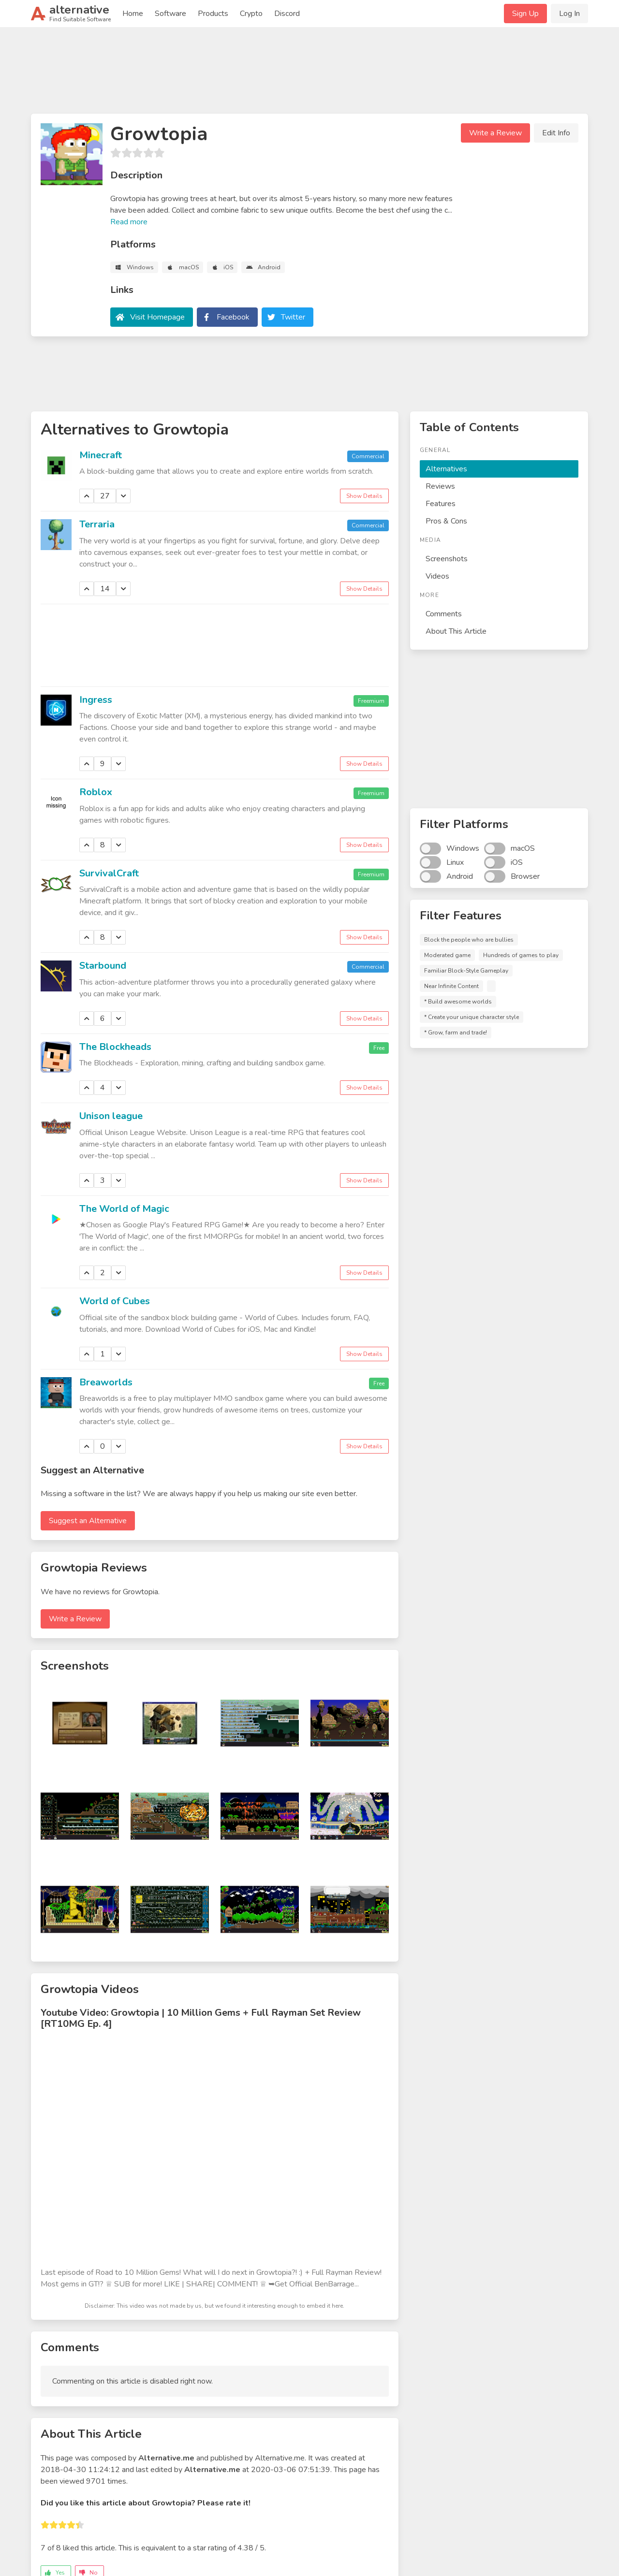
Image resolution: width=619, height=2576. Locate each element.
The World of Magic (124, 1208)
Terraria (97, 524)
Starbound (102, 965)
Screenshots (447, 558)
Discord (287, 13)
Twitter (293, 317)
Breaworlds (106, 1382)
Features (441, 503)
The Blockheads (115, 1046)
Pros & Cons (446, 521)
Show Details (364, 496)
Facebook (233, 317)
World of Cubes (114, 1301)
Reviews (440, 486)
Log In (569, 13)
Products (213, 13)
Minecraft (100, 455)
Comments (444, 614)
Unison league (111, 1115)
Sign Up (525, 13)
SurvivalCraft (109, 873)
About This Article (456, 631)
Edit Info (556, 133)
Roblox (95, 792)
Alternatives (446, 469)
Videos (437, 576)
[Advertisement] (309, 74)
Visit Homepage (157, 317)
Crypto (251, 13)
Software (170, 13)
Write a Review (495, 133)
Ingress (95, 699)
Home (132, 13)
